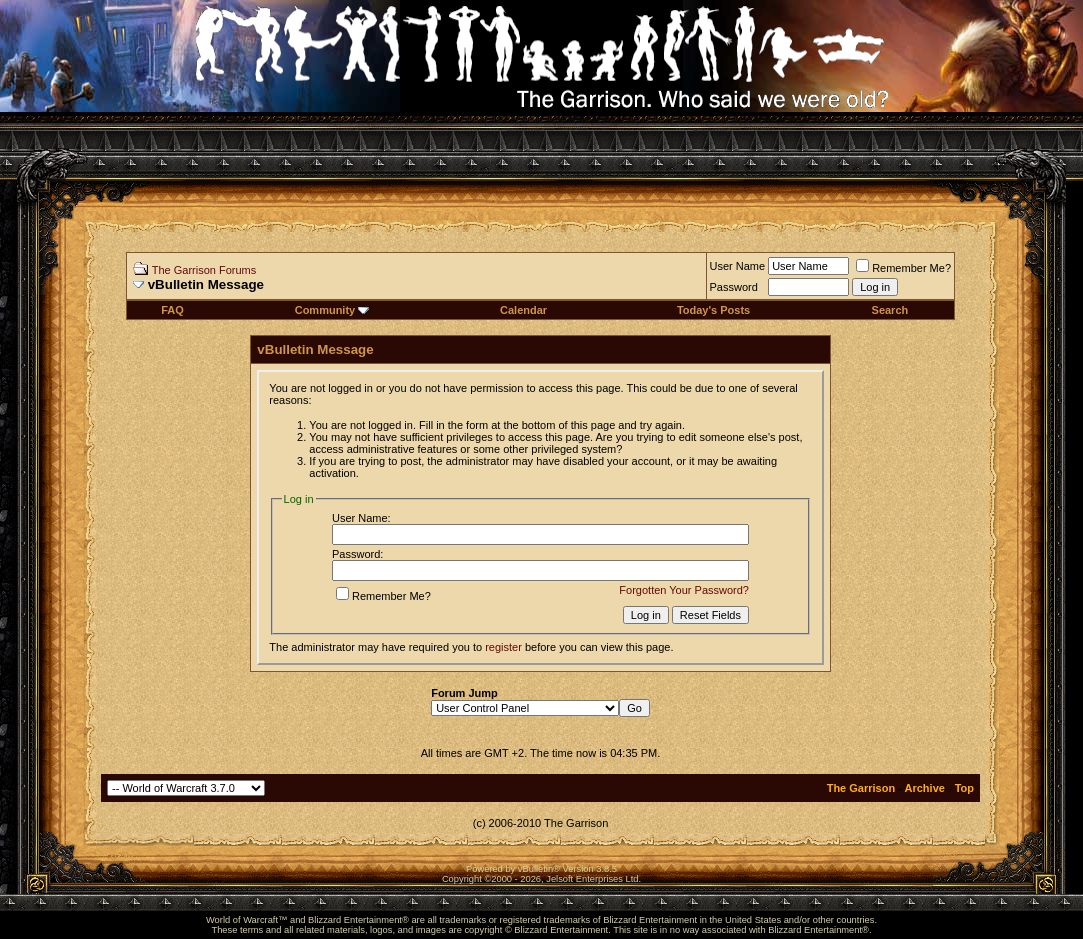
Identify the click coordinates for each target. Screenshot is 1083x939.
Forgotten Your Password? (684, 590)
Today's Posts (713, 310)
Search (890, 310)
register (503, 647)
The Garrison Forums (204, 270)
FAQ (172, 310)
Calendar (523, 310)
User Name (738, 266)
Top (964, 788)
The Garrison (861, 788)
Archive (925, 788)
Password (734, 287)
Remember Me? (903, 268)
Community (332, 310)
